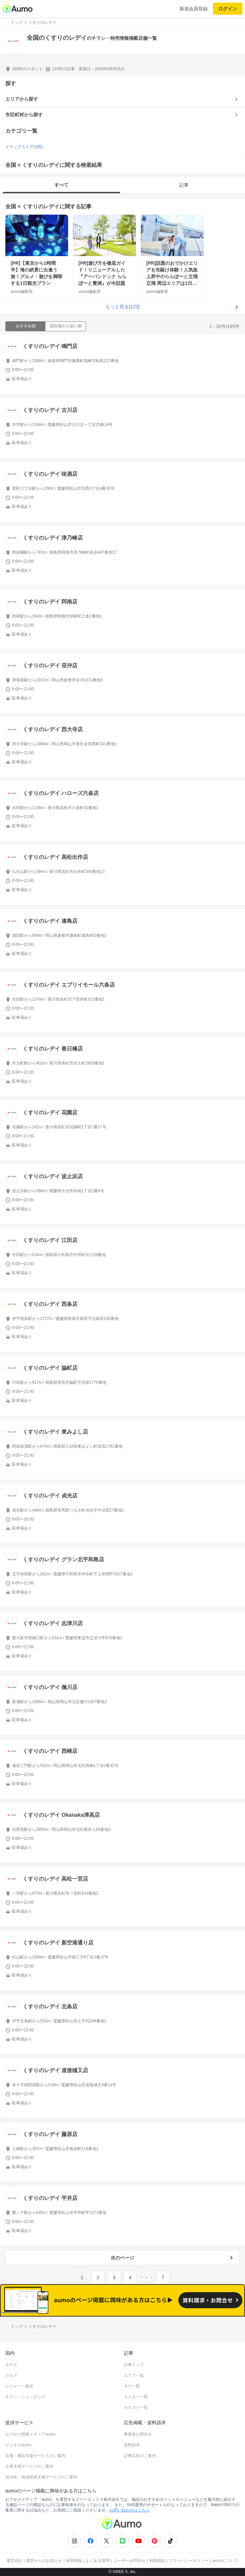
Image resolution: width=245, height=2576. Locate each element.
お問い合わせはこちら (129, 2510)
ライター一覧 (136, 2397)
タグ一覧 (132, 2386)
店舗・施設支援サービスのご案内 (35, 2456)
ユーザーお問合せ (129, 2561)
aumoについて (226, 2561)
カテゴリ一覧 (136, 2407)
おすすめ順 (26, 326)
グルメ (11, 2375)
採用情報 (74, 2561)
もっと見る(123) (122, 306)
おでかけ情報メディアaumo (30, 2434)
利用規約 (157, 2561)
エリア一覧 (134, 2375)
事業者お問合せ (138, 2434)
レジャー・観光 (19, 2386)
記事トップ (134, 2365)
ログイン (227, 8)
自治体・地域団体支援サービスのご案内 (41, 2477)
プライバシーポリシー (189, 2561)
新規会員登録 (194, 8)
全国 (10, 206)
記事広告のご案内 (140, 2456)
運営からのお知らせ (44, 2561)
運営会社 (14, 2561)
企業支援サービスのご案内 (29, 2466)
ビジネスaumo (18, 2445)
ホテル (11, 2365)
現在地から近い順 (66, 326)
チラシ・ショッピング (25, 2397)
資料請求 (132, 2445)
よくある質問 (97, 2561)
